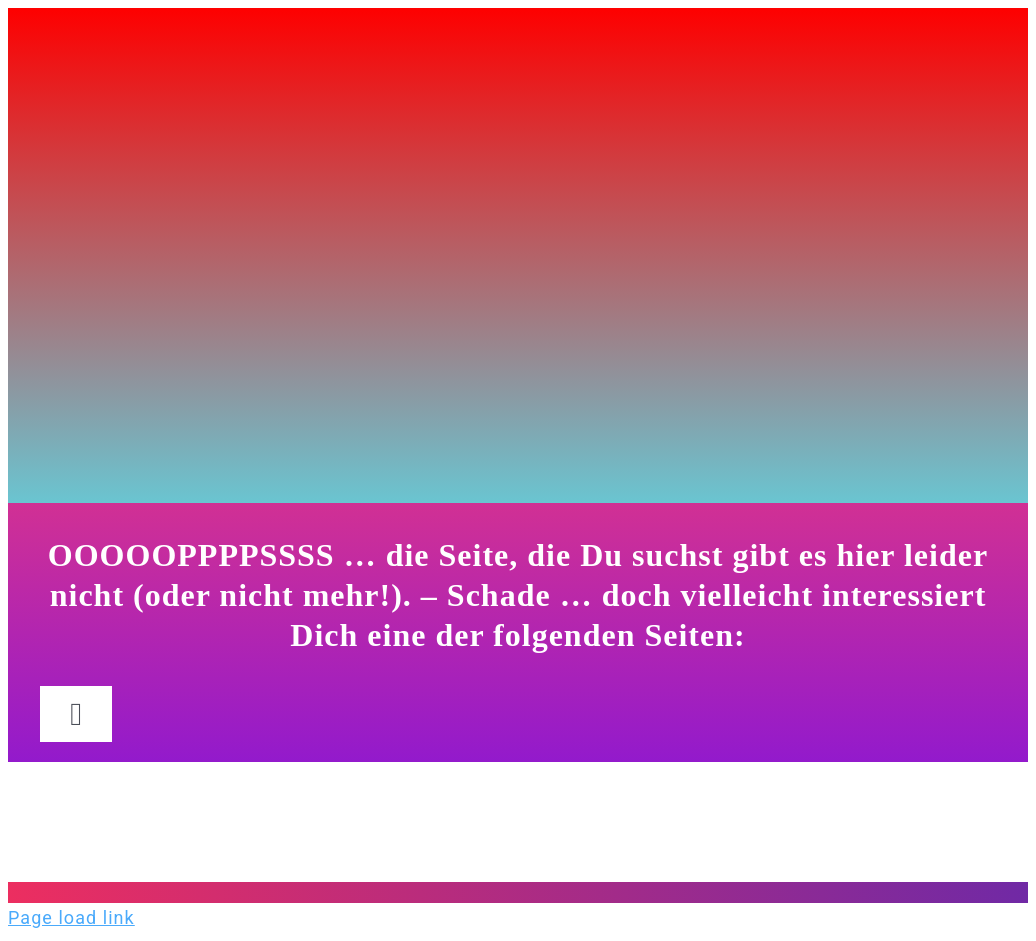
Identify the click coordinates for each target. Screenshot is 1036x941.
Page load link (71, 917)
